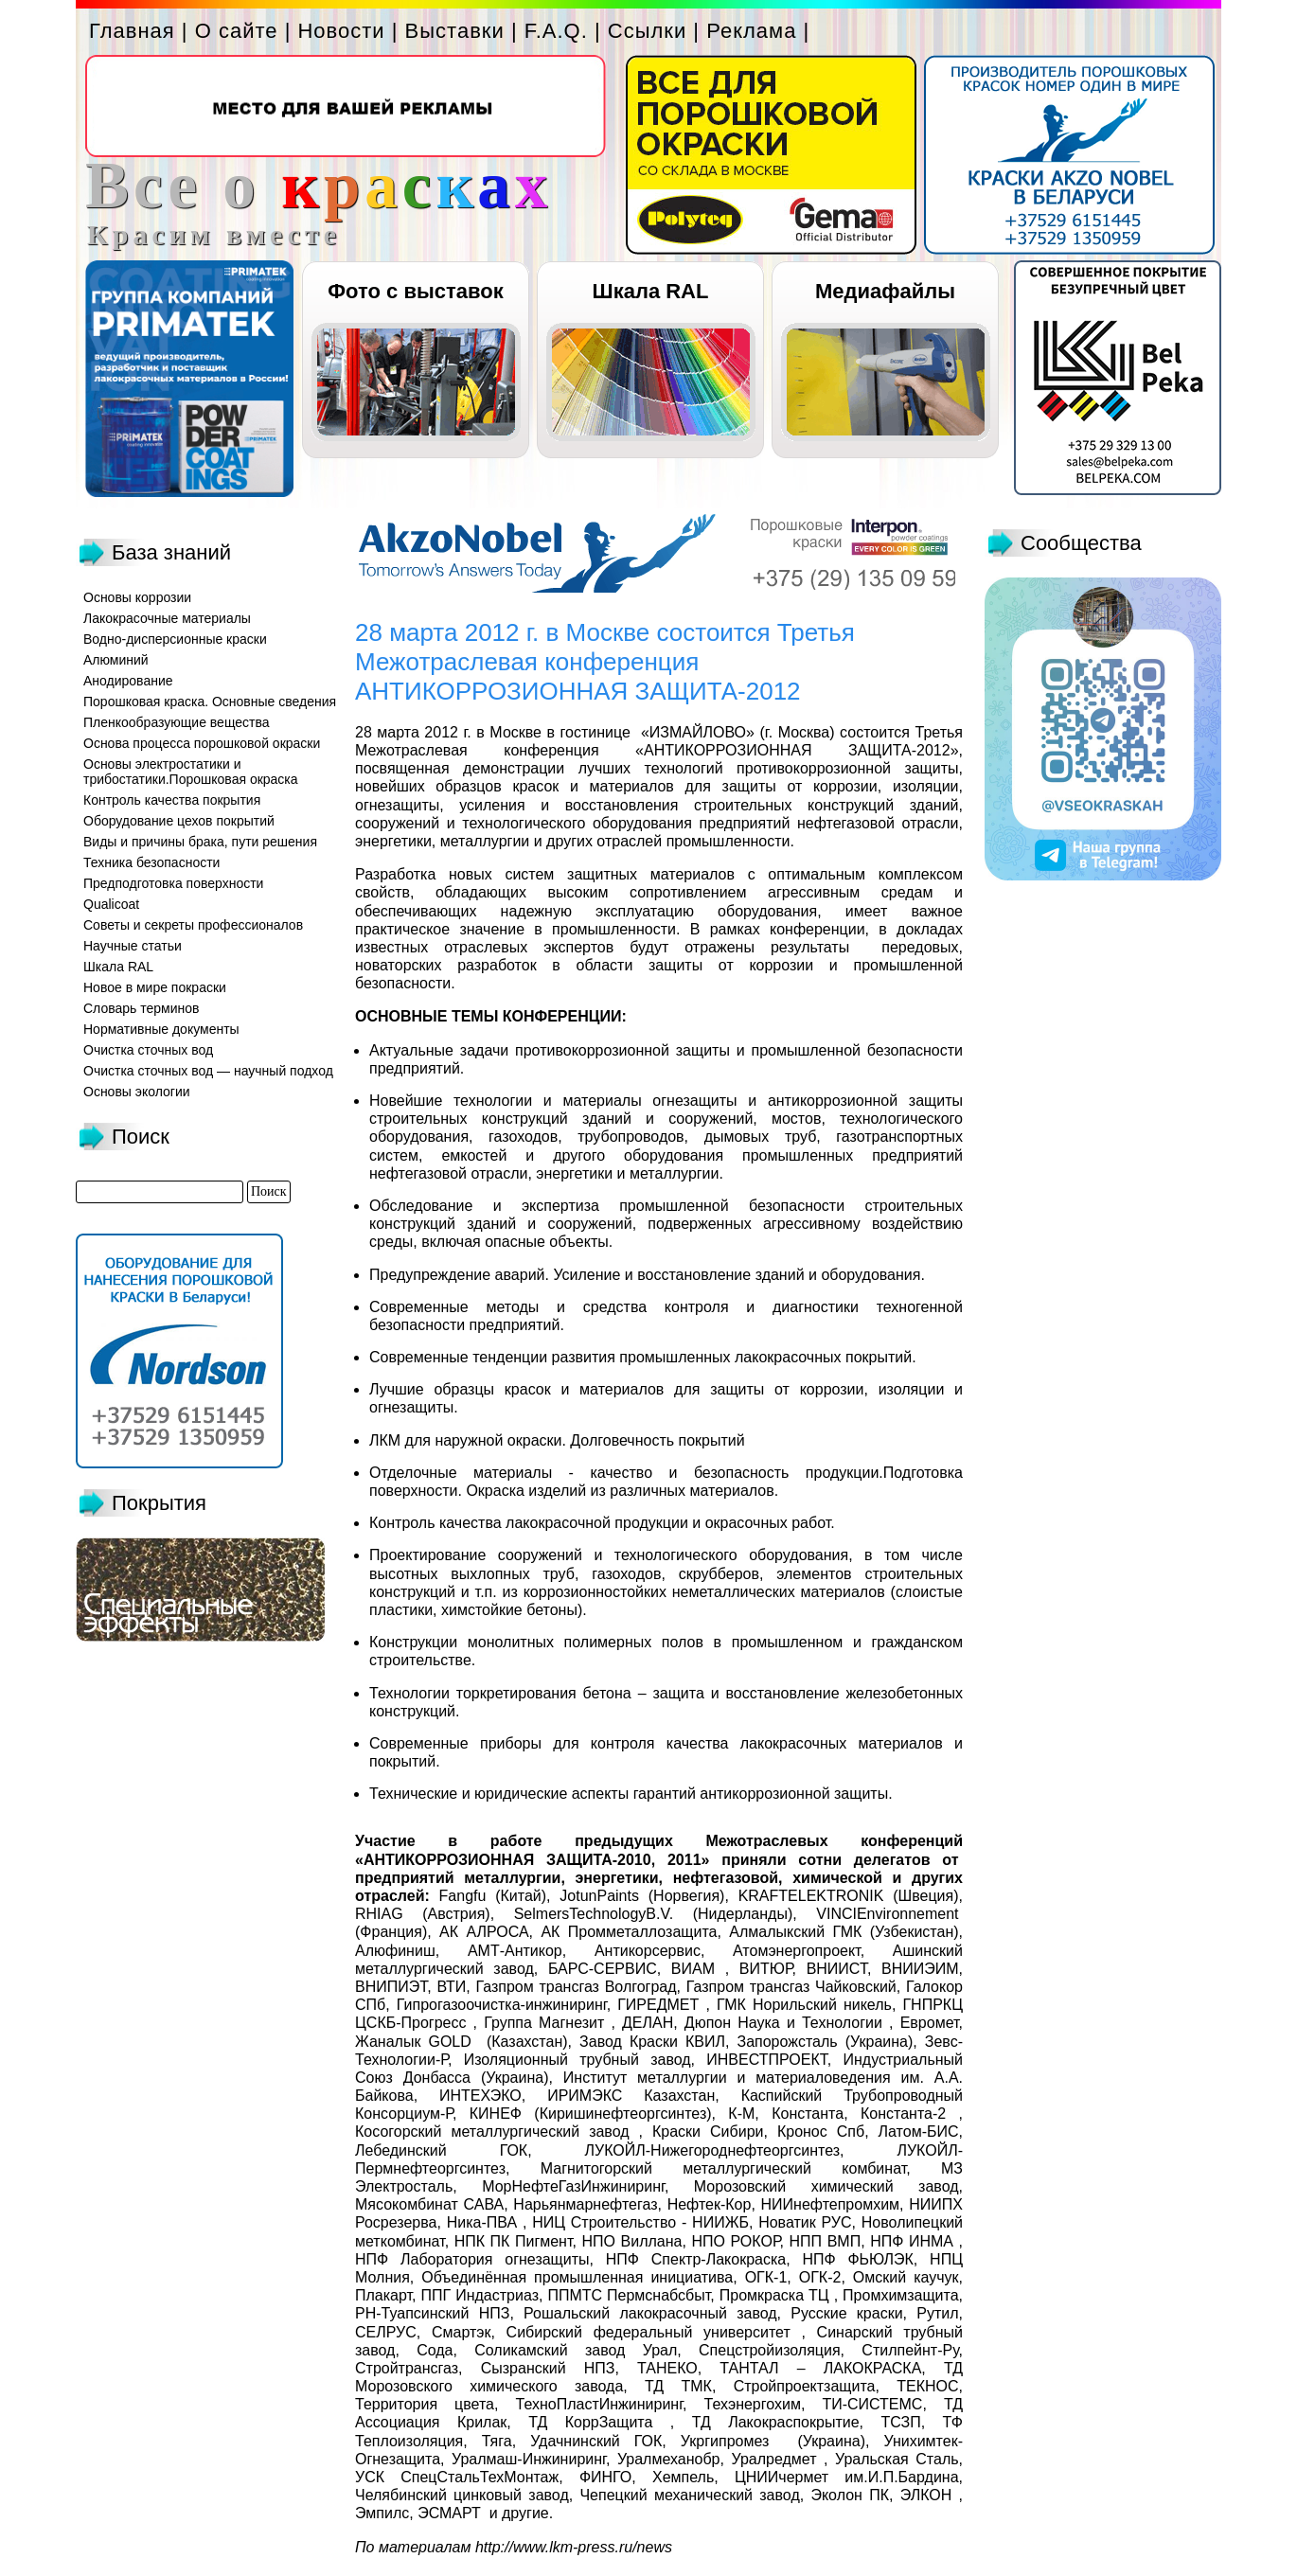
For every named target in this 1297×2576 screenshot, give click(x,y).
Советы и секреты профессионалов (193, 925)
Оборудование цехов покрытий (179, 820)
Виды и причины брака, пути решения (200, 841)
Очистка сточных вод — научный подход (208, 1070)
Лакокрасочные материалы (167, 618)
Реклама (751, 31)
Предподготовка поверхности (173, 883)
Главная (132, 31)
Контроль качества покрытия (171, 800)
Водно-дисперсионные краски (175, 639)
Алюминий (116, 659)
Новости (340, 31)
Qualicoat (111, 904)
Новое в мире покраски (154, 987)
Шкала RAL (651, 291)
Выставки (455, 31)
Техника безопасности (151, 862)
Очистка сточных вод (148, 1049)
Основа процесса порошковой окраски (201, 743)
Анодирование (128, 680)
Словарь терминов (141, 1008)
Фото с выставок (415, 291)
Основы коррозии (137, 597)
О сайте (236, 31)
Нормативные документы (161, 1029)
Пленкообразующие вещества (176, 722)
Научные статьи (132, 945)
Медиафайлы (885, 291)
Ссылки (647, 31)
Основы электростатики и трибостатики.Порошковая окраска (190, 771)
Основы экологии (136, 1091)
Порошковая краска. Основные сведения (209, 701)
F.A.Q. (556, 31)
